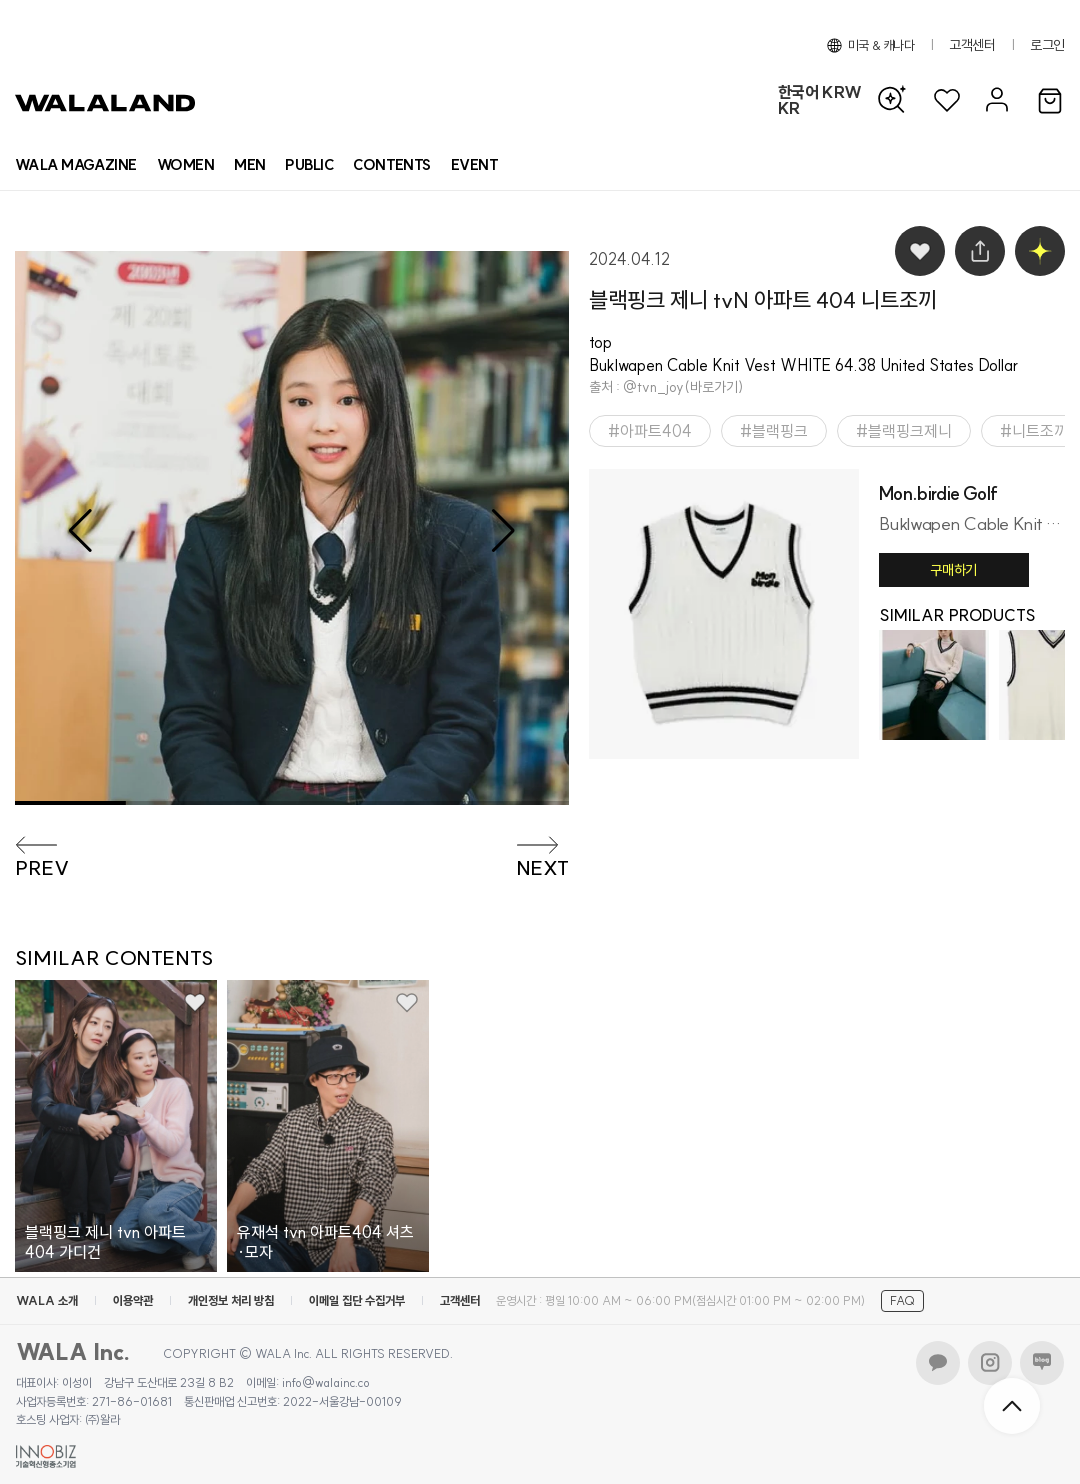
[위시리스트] (947, 100)
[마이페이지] (994, 100)
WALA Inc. (73, 1352)
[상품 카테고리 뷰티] (309, 165)
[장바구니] (1050, 102)
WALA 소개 (47, 1300)
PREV (42, 868)
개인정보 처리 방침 (231, 1300)
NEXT (542, 868)
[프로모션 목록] (474, 165)
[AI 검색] (897, 100)
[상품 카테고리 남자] (249, 165)
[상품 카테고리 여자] (185, 165)
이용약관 (133, 1300)
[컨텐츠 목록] (392, 165)
